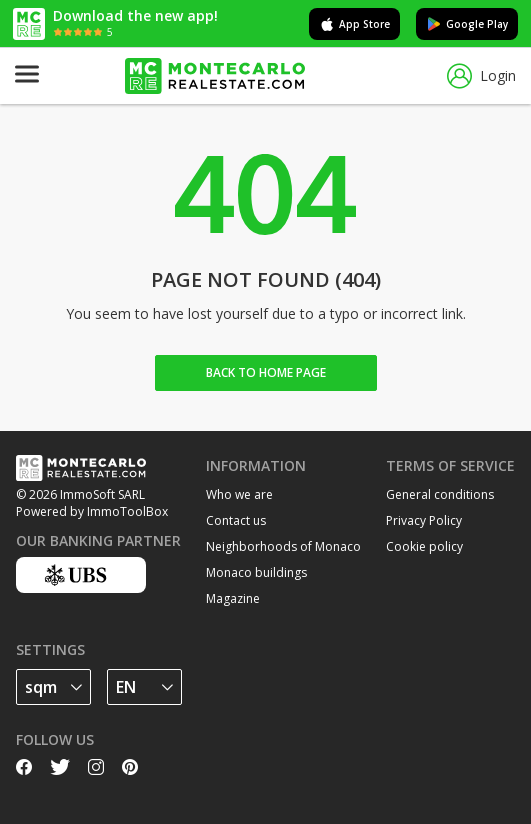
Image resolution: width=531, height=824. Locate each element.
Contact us (236, 520)
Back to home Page (266, 372)
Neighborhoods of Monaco (283, 546)
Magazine (233, 598)
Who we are (239, 494)
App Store (354, 24)
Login (481, 76)
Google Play (467, 24)
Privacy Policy (424, 520)
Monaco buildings (256, 572)
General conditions (440, 494)
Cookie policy (424, 546)
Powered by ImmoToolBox (92, 511)
